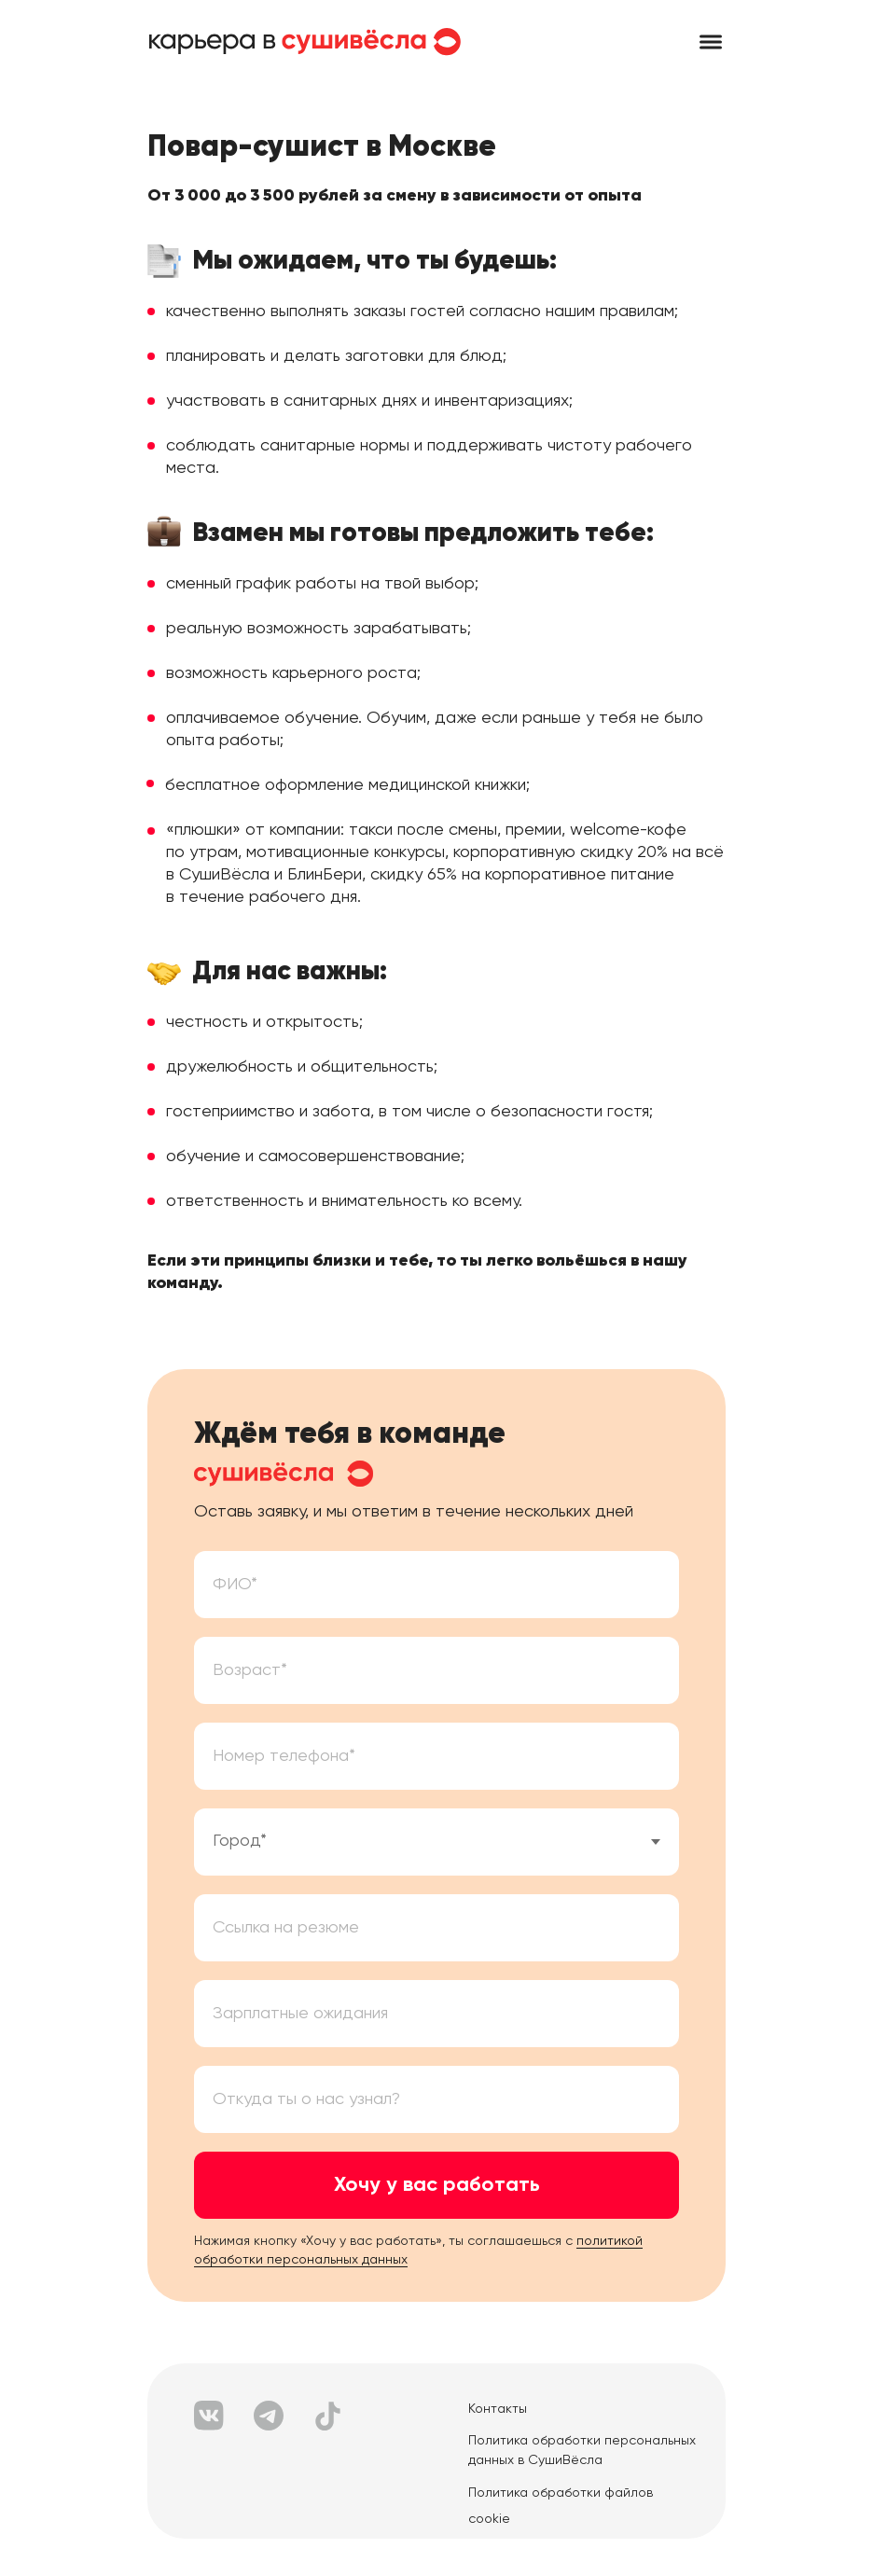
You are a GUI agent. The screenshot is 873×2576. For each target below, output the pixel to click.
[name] (436, 1584)
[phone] (436, 1756)
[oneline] (436, 2013)
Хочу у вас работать (437, 2185)
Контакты (497, 2409)
